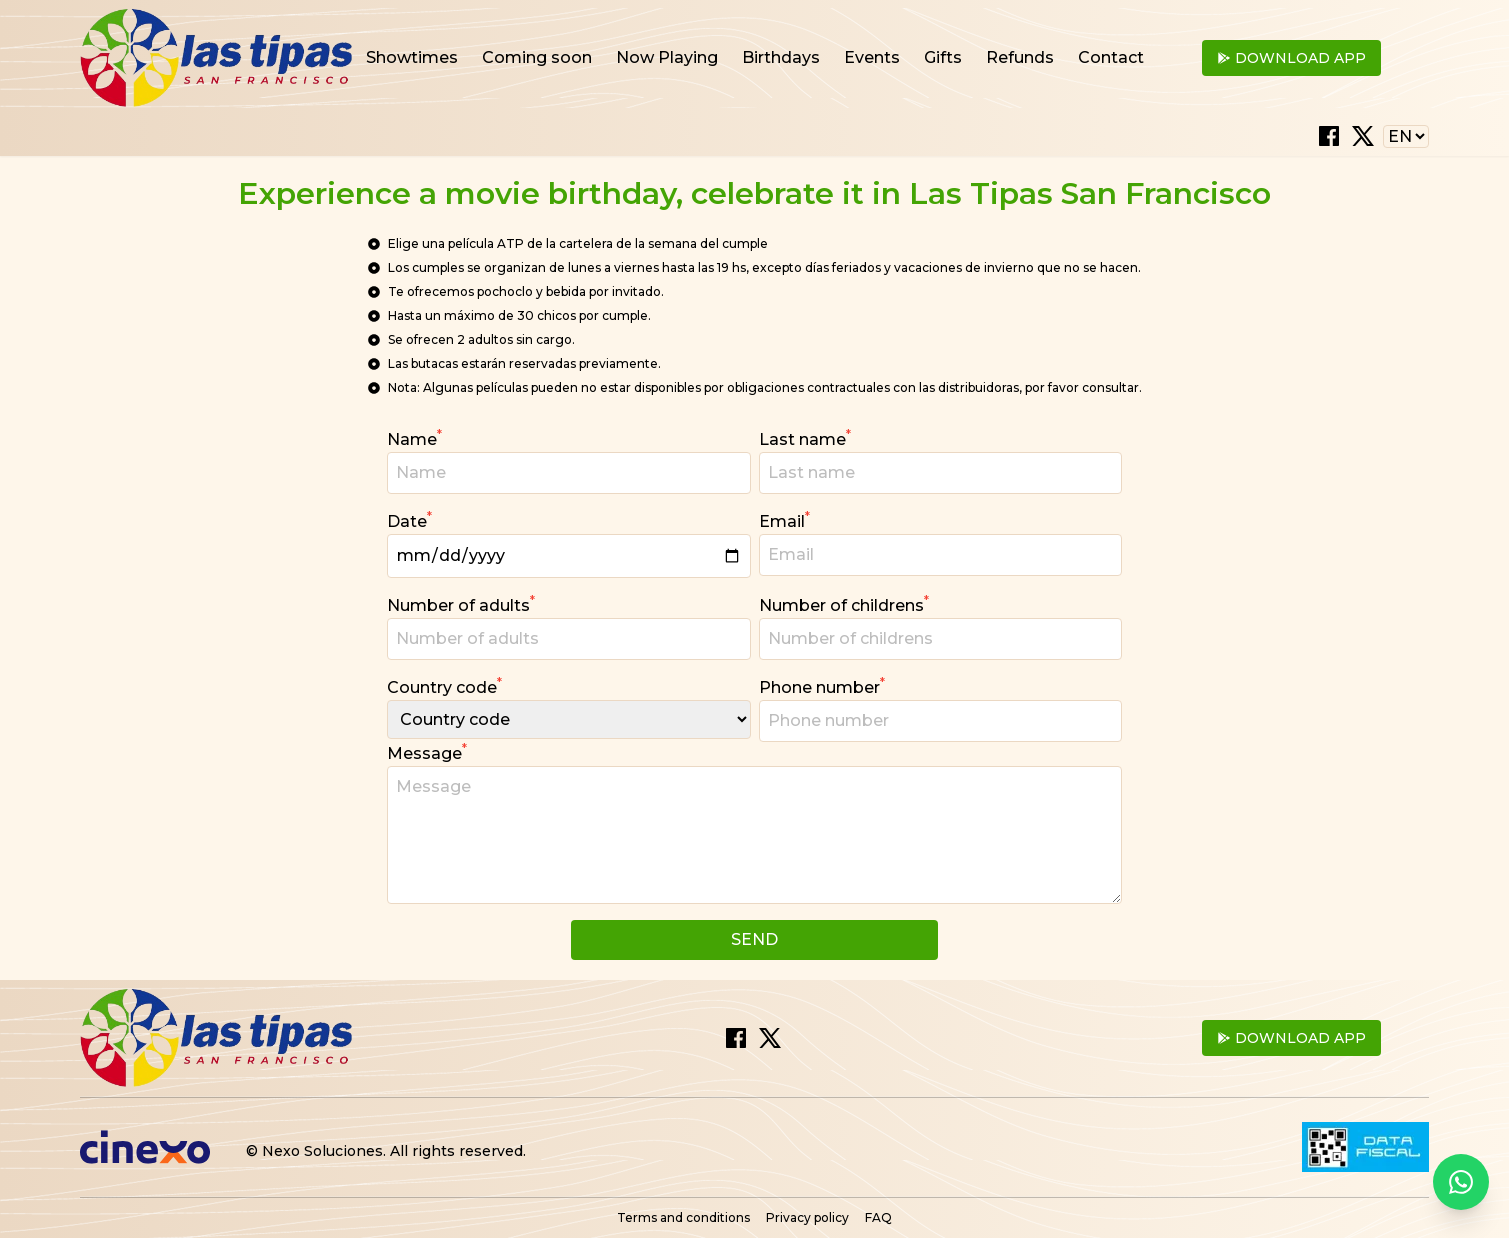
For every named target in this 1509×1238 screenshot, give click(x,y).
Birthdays (781, 57)
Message (427, 752)
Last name (805, 438)
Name (414, 438)
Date (409, 520)
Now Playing (667, 57)
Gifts (943, 57)
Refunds (1020, 57)
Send (754, 939)
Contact (1111, 57)
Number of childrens (844, 604)
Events (872, 57)
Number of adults (461, 604)
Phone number (822, 686)
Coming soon (537, 57)
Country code (444, 686)
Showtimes (412, 57)
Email (784, 520)
